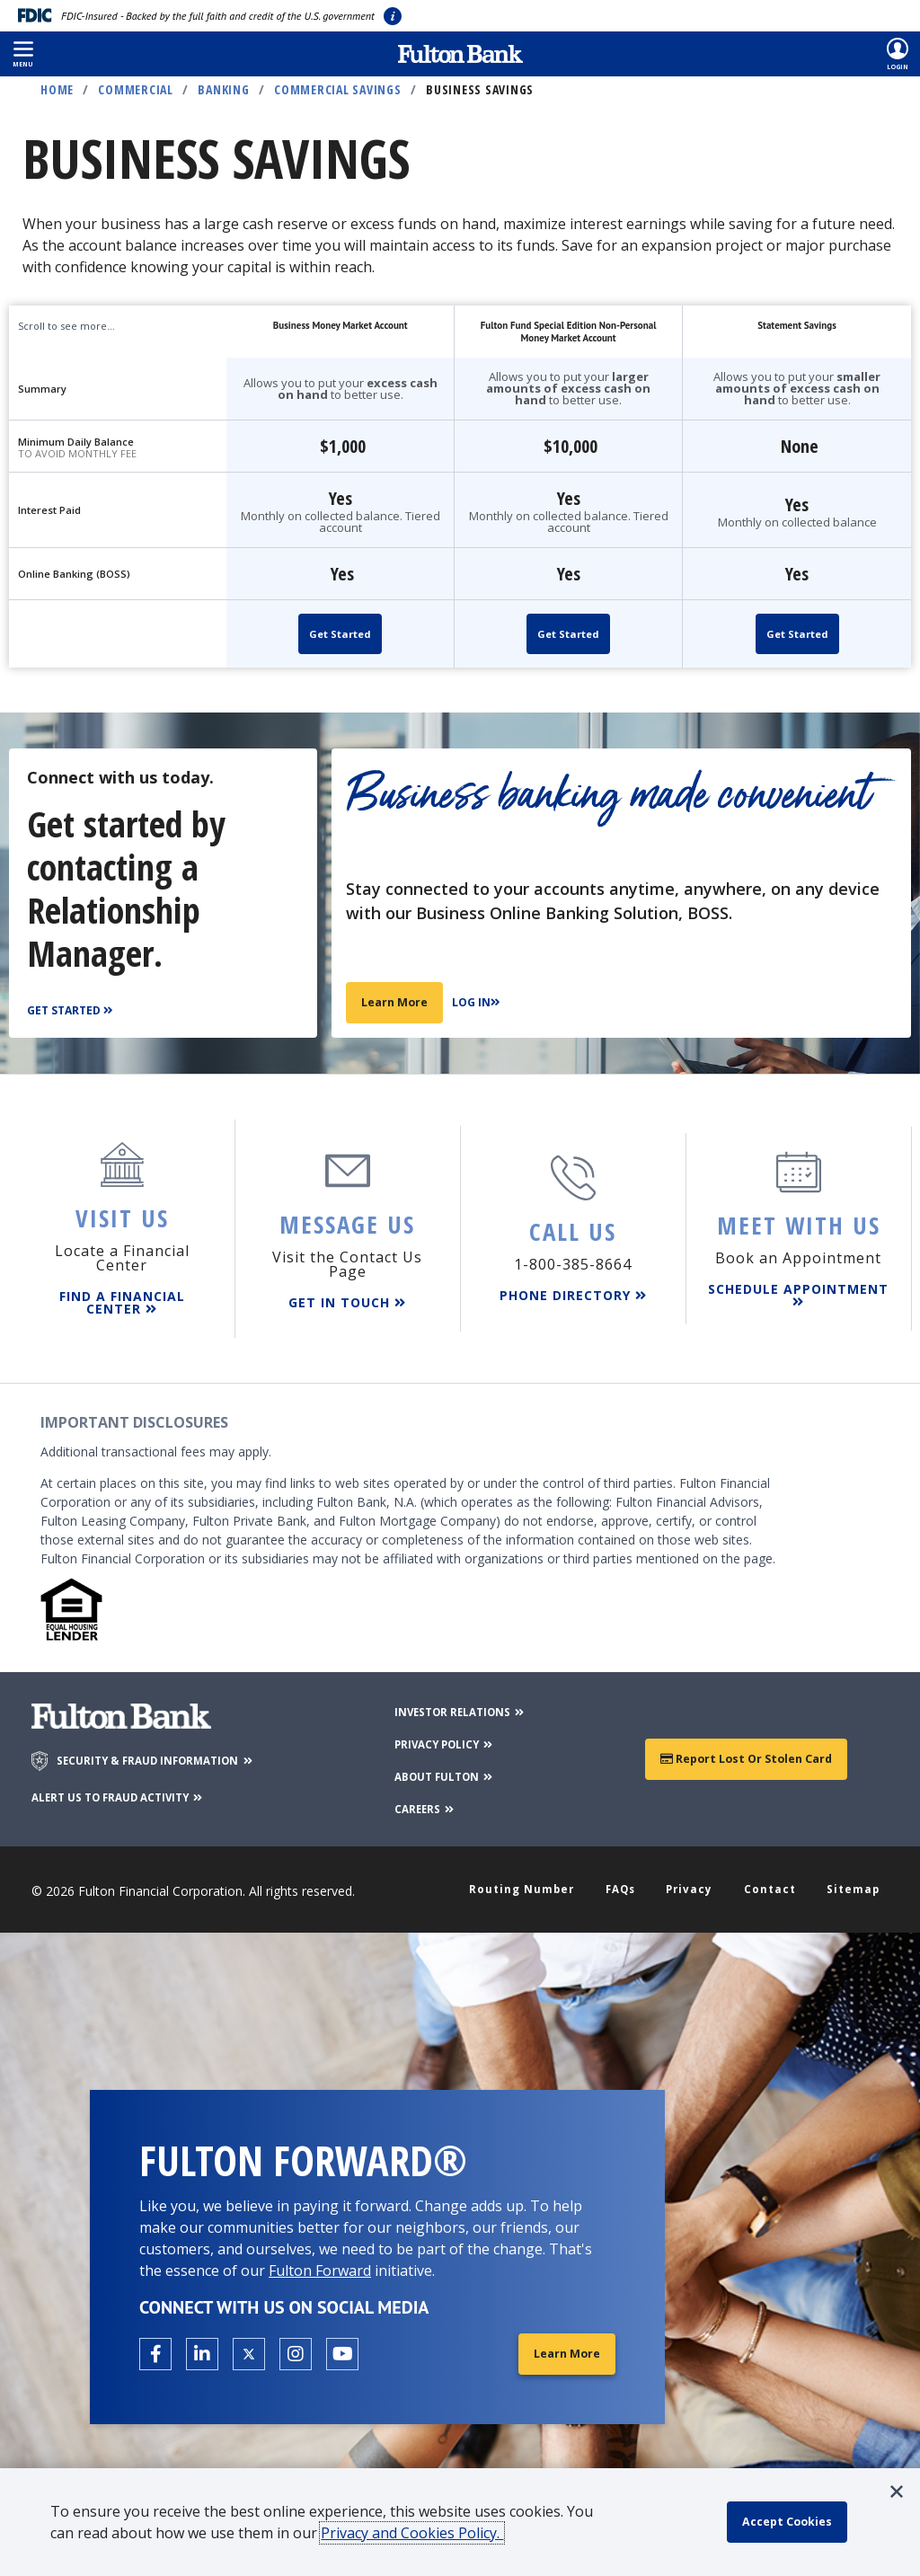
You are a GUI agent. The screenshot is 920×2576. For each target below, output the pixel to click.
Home (57, 89)
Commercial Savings (338, 89)
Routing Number (528, 1881)
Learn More (398, 1001)
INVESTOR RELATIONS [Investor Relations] (460, 1701)
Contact (769, 1881)
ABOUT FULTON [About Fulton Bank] (441, 1766)
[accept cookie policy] (795, 2522)
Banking (223, 89)
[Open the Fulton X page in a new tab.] (249, 2348)
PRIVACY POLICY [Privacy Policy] (441, 1733)
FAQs (627, 1881)
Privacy (693, 1881)
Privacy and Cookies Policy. (421, 2533)
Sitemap (849, 1881)
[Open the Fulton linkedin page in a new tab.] (202, 2348)
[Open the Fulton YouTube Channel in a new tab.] (342, 2348)
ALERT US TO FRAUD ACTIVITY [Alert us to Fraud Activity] (135, 1786)
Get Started (340, 634)
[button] (23, 53)
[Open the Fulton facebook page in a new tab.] (155, 2348)
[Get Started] (72, 1011)
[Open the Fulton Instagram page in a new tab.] (295, 2348)
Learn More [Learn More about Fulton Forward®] (563, 2347)
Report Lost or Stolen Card (746, 1748)
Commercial (135, 89)
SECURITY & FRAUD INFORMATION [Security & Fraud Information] (172, 1751)
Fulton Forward (320, 2263)
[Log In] (485, 1003)
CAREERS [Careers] (419, 1798)
